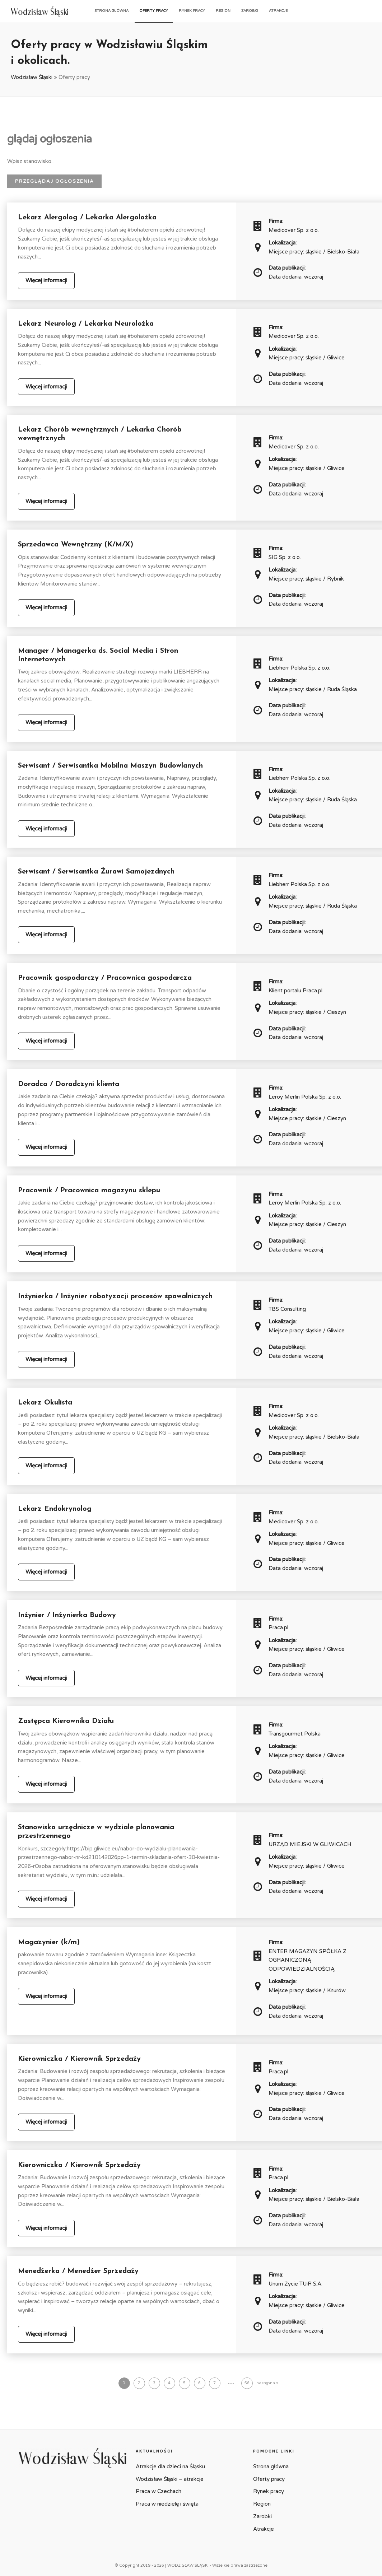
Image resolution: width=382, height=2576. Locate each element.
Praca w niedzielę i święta (167, 2504)
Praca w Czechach (158, 2491)
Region (223, 11)
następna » (267, 2383)
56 (247, 2383)
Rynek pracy (192, 11)
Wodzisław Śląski (31, 77)
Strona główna (111, 11)
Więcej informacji (46, 280)
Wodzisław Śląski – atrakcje (170, 2479)
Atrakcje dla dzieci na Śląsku (170, 2466)
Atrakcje (278, 11)
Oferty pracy (153, 11)
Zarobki (249, 11)
